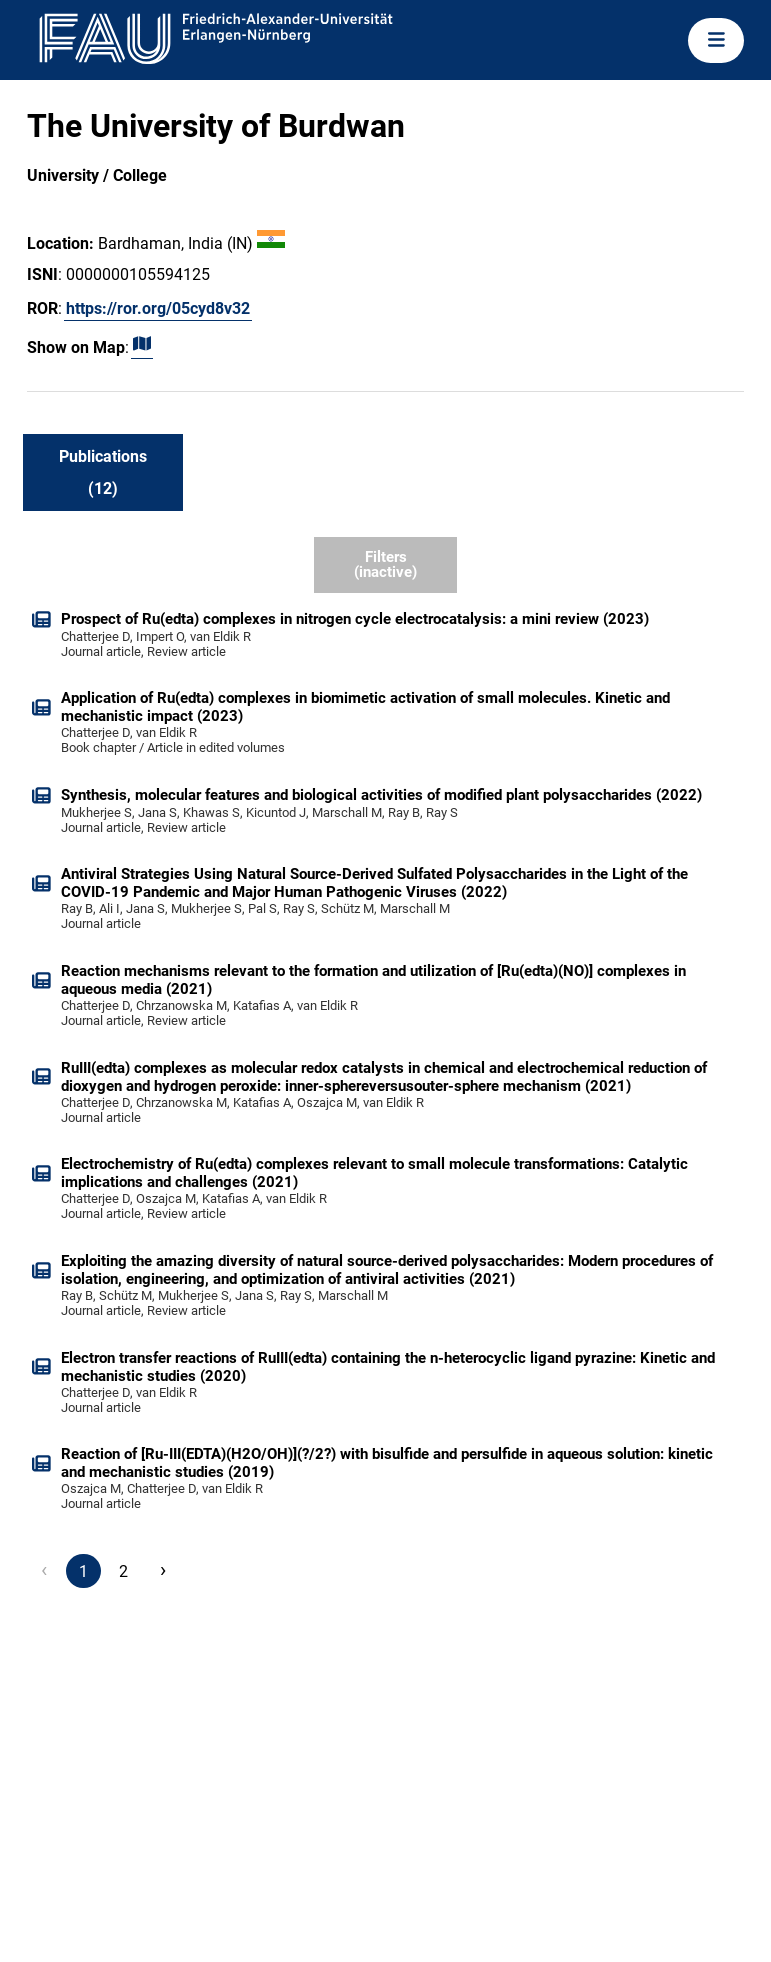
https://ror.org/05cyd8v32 (158, 308)
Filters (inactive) (385, 564)
